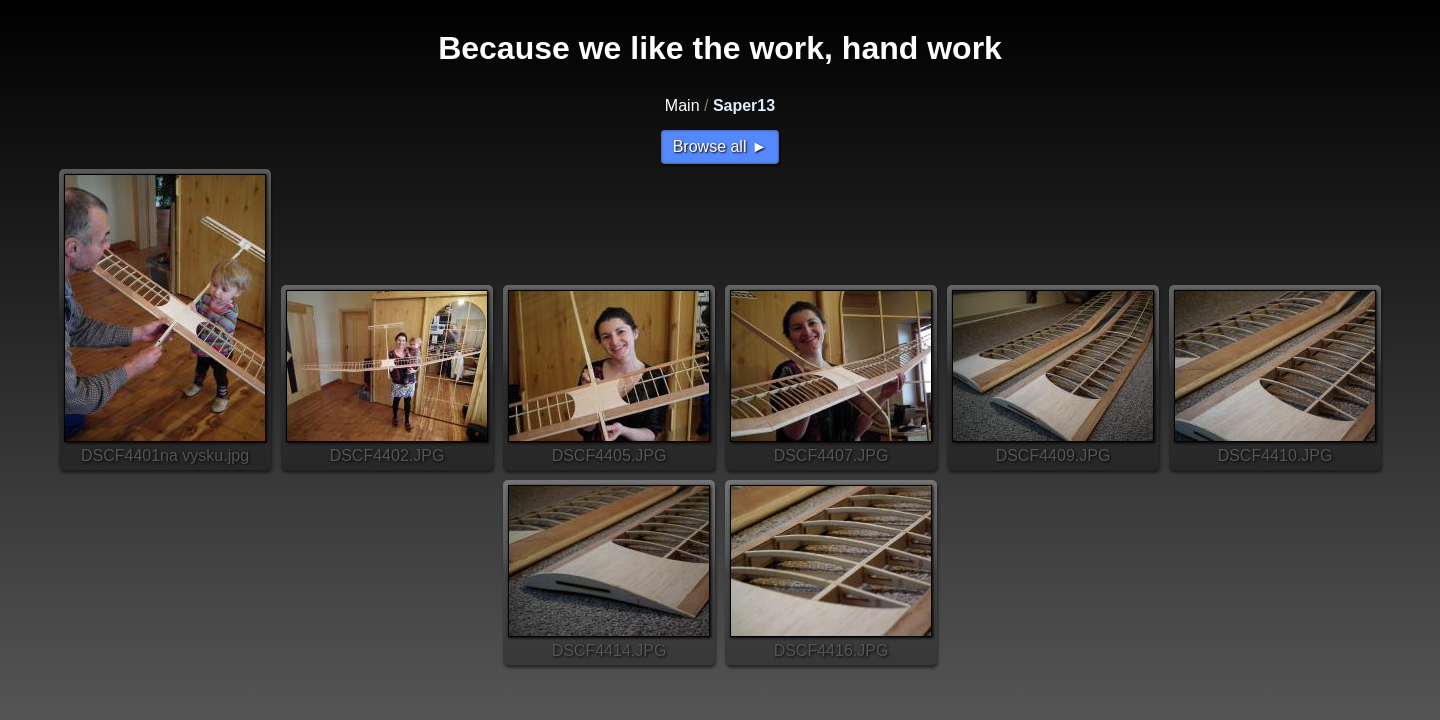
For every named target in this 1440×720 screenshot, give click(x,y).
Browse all (710, 146)
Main (682, 105)
